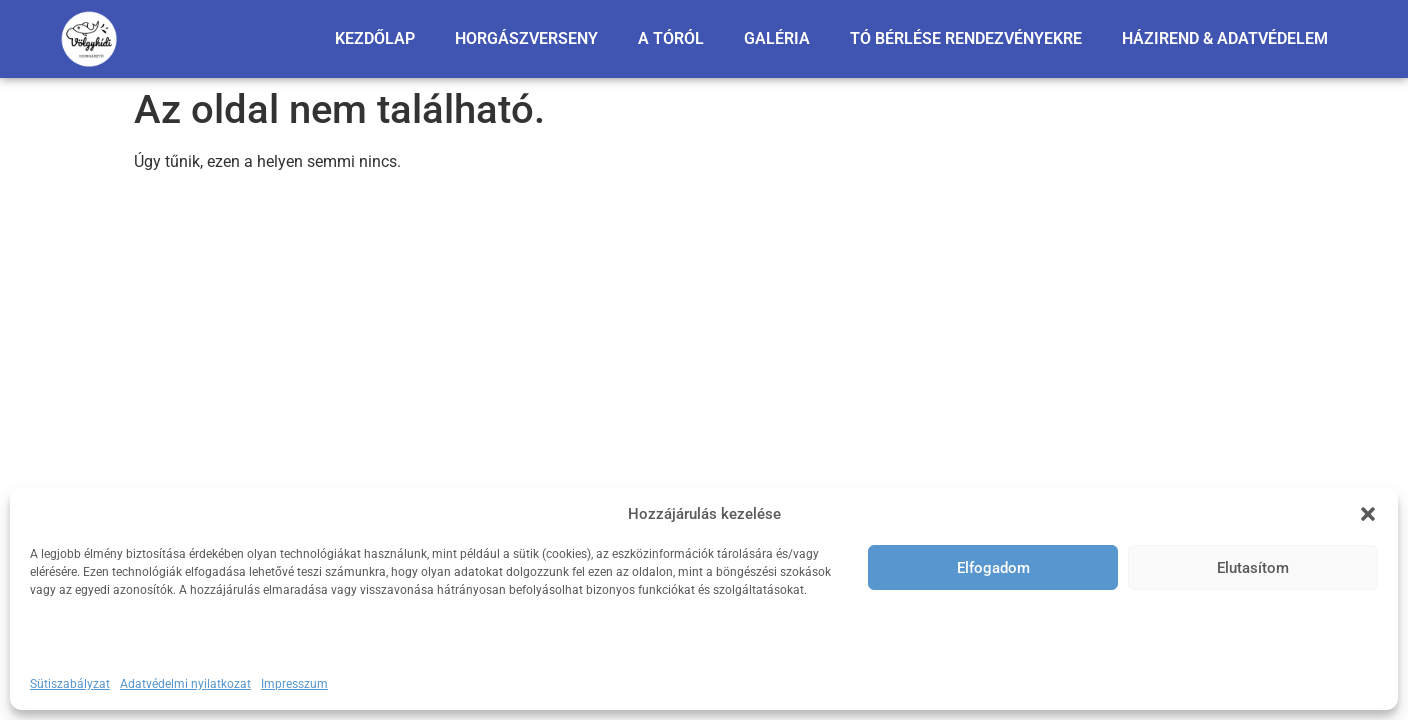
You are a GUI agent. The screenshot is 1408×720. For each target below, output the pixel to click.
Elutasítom (1253, 568)
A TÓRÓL (671, 38)
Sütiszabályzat (70, 684)
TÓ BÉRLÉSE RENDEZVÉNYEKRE (966, 38)
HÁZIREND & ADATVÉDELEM (1225, 38)
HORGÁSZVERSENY (526, 38)
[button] (1368, 514)
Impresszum (294, 684)
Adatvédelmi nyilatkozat (185, 684)
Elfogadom (993, 568)
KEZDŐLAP (375, 38)
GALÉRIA (777, 38)
